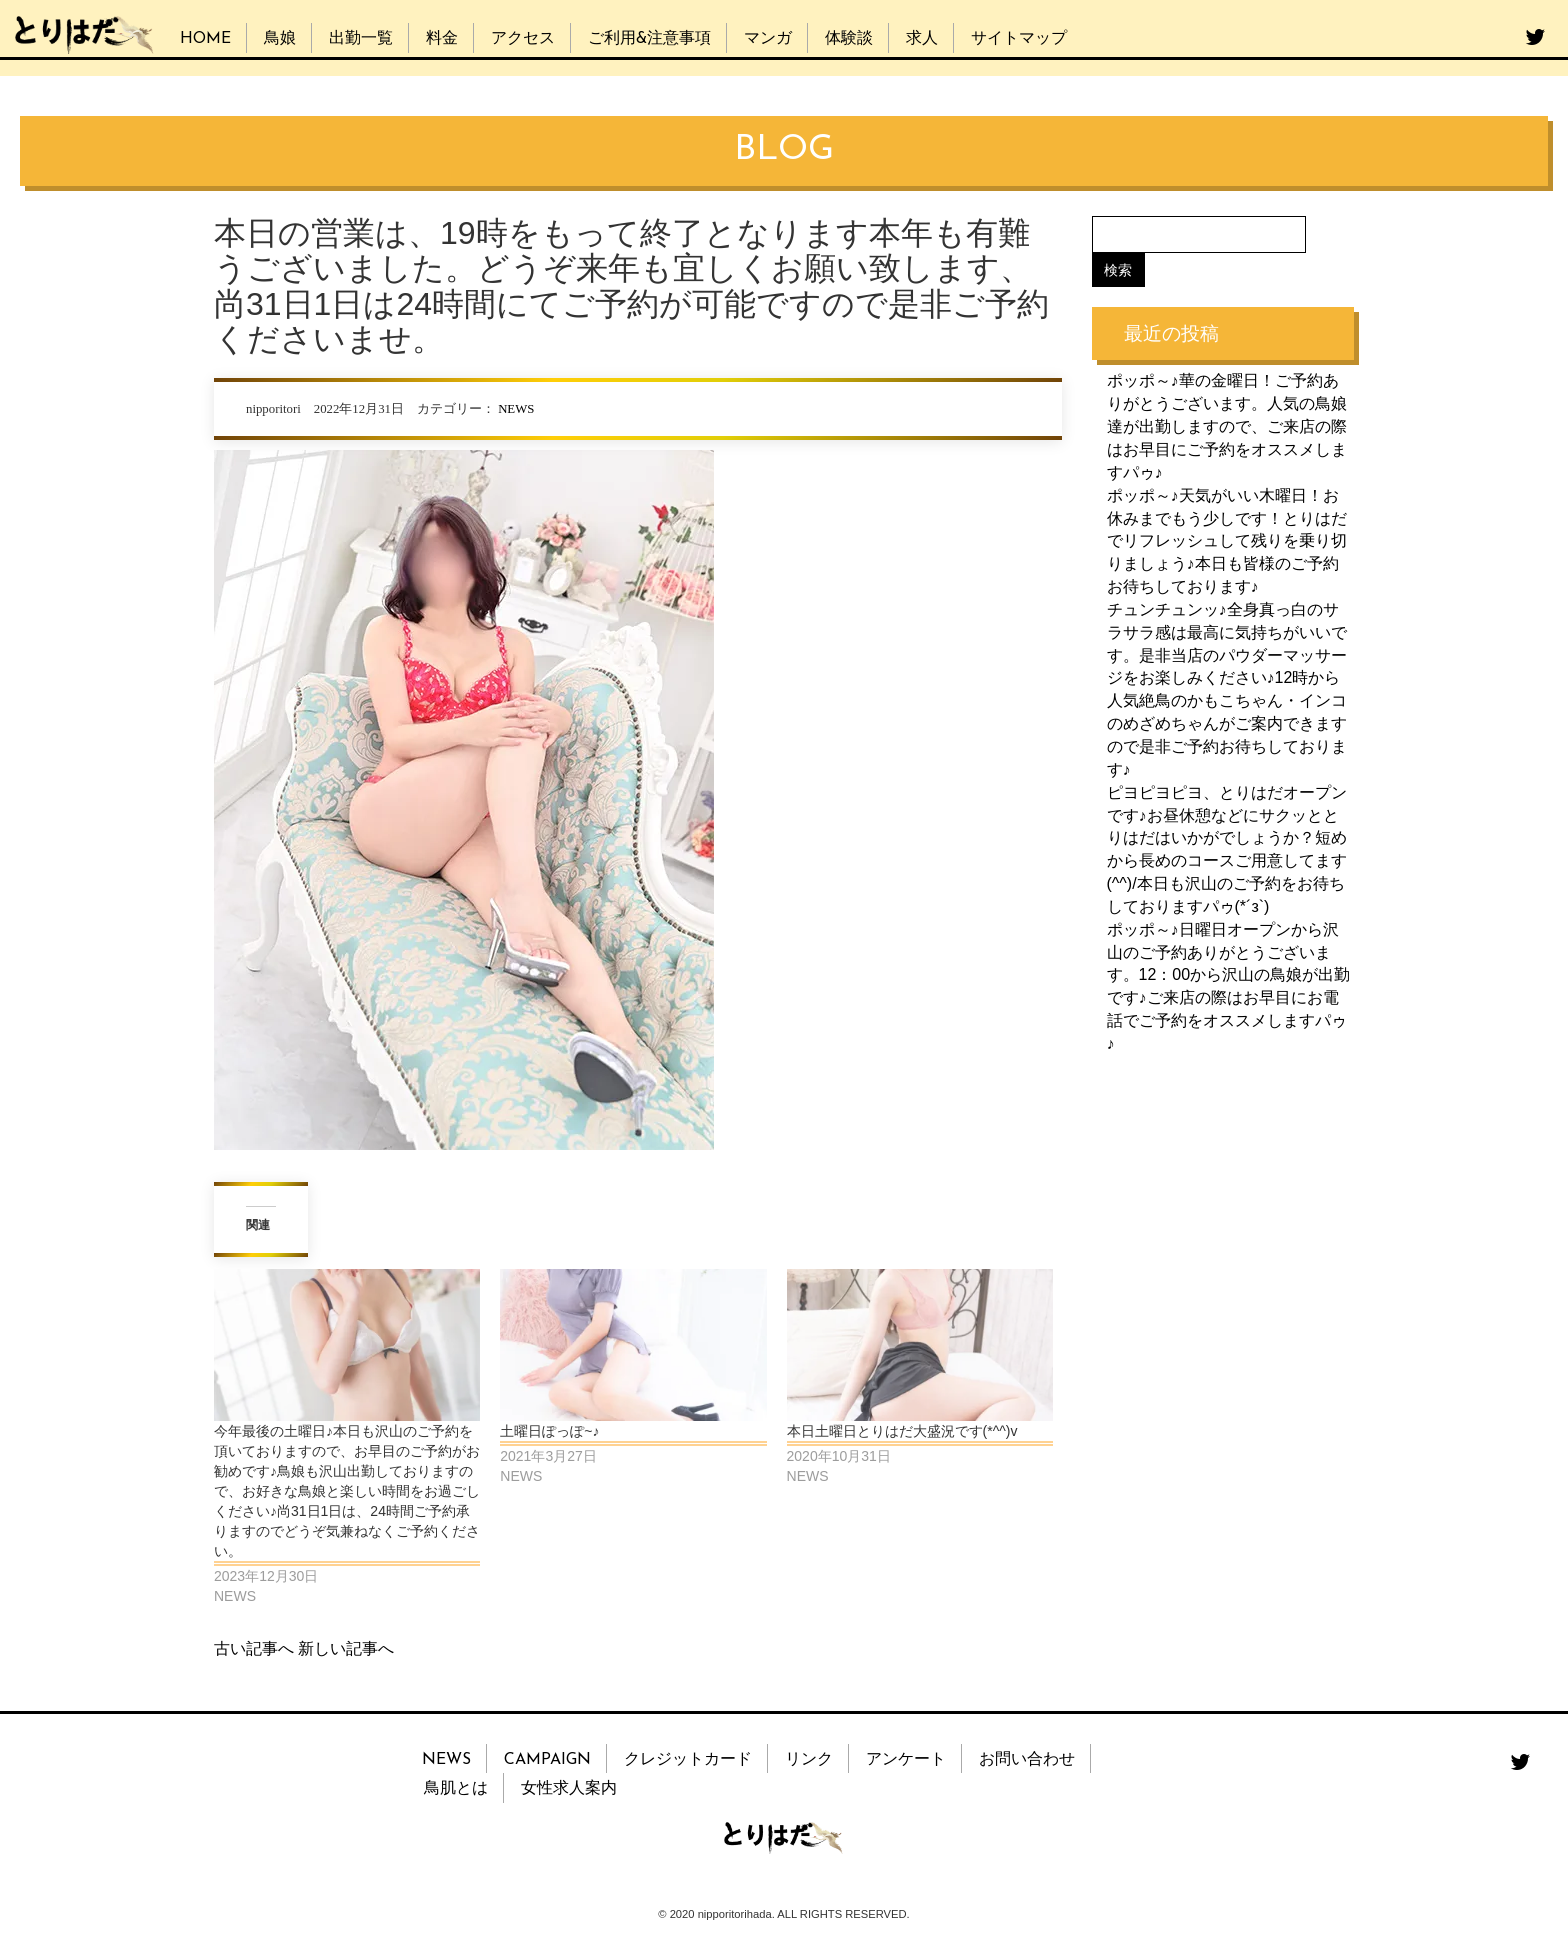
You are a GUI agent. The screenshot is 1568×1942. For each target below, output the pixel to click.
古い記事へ (254, 1648)
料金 (442, 39)
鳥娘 (280, 39)
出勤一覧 (361, 39)
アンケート (906, 1760)
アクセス (523, 39)
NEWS (516, 409)
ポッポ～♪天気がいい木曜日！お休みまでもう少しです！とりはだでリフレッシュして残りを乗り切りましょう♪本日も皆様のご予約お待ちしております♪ (1227, 540)
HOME (205, 39)
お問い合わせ (1027, 1760)
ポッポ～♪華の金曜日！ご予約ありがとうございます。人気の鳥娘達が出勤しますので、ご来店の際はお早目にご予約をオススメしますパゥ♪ (1227, 426)
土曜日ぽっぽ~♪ (549, 1431)
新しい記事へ (346, 1648)
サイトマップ (1019, 39)
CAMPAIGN (547, 1760)
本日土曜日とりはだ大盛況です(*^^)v (902, 1431)
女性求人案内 (569, 1789)
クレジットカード (688, 1760)
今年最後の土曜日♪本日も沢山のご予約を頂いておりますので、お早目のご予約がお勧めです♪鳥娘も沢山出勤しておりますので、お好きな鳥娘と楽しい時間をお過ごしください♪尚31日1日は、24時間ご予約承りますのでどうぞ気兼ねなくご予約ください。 (347, 1491)
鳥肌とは (456, 1789)
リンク (809, 1760)
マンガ (768, 39)
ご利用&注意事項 (649, 39)
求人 (922, 39)
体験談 (849, 39)
